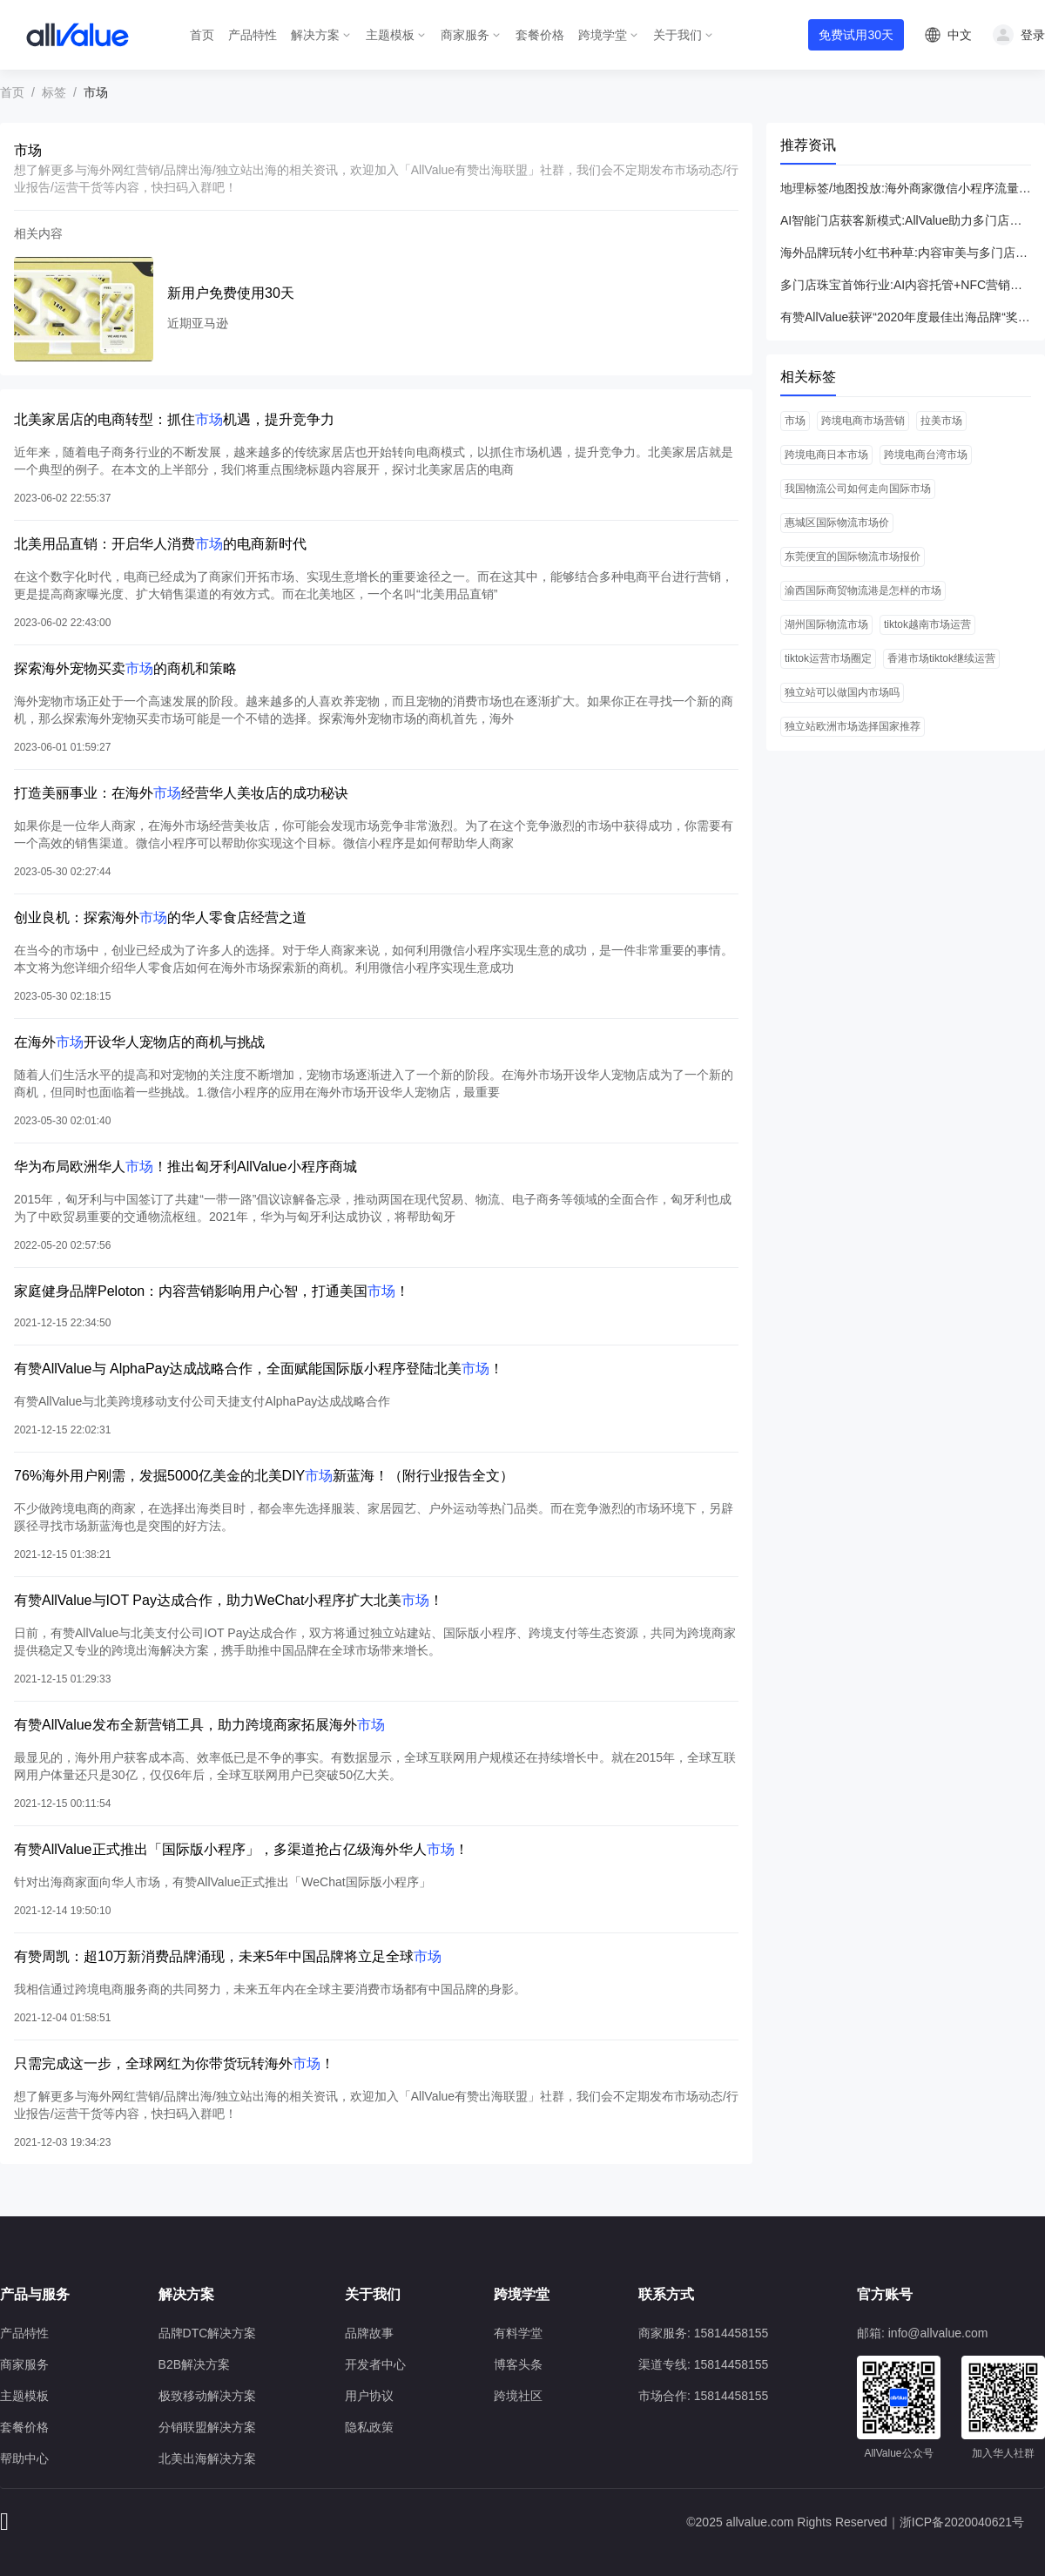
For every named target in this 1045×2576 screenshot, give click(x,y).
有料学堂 (518, 2333)
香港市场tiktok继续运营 (941, 658)
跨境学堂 (602, 35)
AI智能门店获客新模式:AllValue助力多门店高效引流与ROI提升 (905, 220)
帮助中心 (24, 2458)
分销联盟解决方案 (207, 2427)
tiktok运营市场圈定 (828, 658)
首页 (202, 35)
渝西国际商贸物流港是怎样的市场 (863, 590)
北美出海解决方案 (207, 2458)
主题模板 (390, 35)
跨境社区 (518, 2396)
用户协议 (369, 2396)
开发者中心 (375, 2364)
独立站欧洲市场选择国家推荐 (852, 726)
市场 (795, 421)
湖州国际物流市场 (826, 624)
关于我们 (677, 35)
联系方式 (666, 2294)
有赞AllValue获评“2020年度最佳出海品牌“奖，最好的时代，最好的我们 (905, 317)
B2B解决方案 (194, 2364)
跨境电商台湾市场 (925, 454)
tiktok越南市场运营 (927, 624)
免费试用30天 (856, 35)
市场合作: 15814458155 (703, 2396)
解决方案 (315, 35)
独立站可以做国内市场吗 (842, 692)
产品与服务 (35, 2294)
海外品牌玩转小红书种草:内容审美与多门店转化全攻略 (905, 253)
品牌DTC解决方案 (207, 2333)
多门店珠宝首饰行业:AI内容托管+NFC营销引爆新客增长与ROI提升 (905, 285)
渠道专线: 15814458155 (703, 2364)
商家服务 (465, 35)
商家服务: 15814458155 (703, 2333)
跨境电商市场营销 (863, 421)
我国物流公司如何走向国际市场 (858, 488)
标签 (54, 92)
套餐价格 (540, 35)
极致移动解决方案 (207, 2396)
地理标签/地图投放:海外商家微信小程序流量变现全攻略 (905, 188)
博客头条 (518, 2364)
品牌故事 (369, 2333)
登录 (1033, 35)
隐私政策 (369, 2427)
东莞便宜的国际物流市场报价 (852, 556)
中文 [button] (959, 35)
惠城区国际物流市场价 (837, 522)
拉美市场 (941, 421)
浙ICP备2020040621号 (962, 2522)
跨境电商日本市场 (826, 454)
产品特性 (252, 35)
